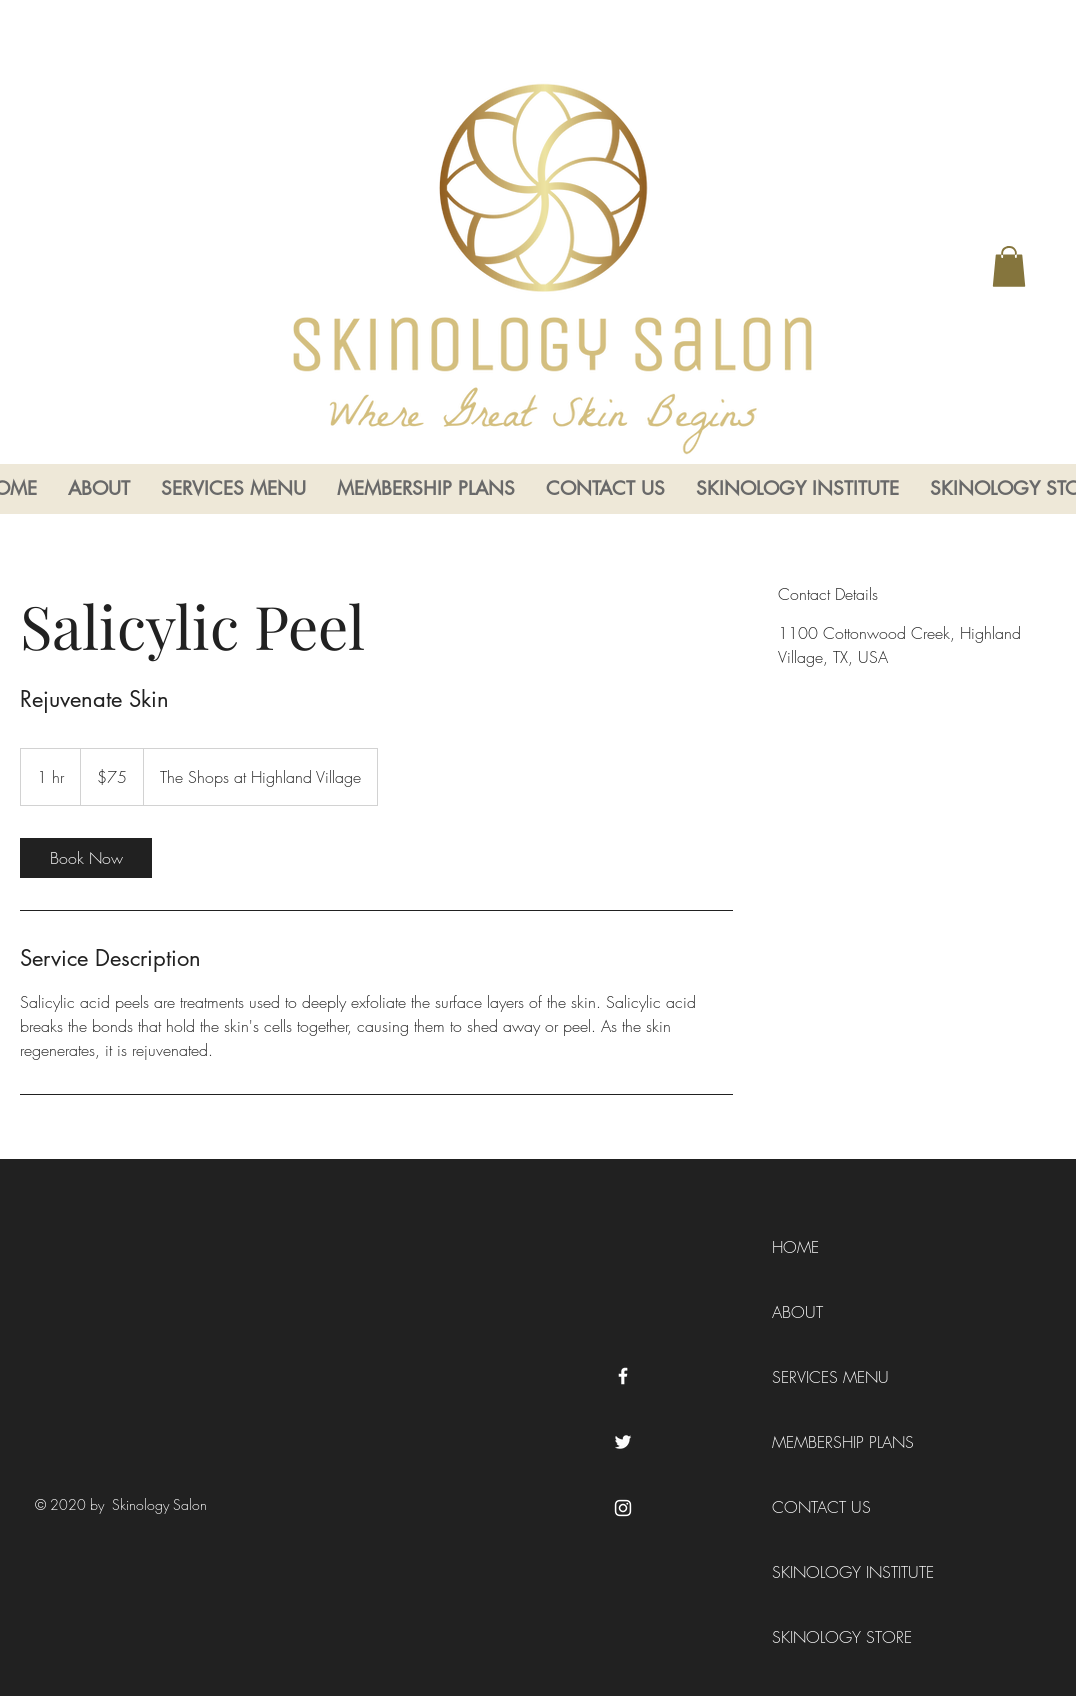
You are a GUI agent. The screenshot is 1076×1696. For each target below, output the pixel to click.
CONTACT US (821, 1507)
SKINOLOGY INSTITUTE (828, 1572)
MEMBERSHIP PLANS (828, 1442)
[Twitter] (623, 1442)
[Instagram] (623, 1508)
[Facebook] (623, 1376)
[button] (1009, 266)
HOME (795, 1247)
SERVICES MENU (828, 1377)
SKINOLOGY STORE (828, 1637)
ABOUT (797, 1312)
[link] (86, 858)
